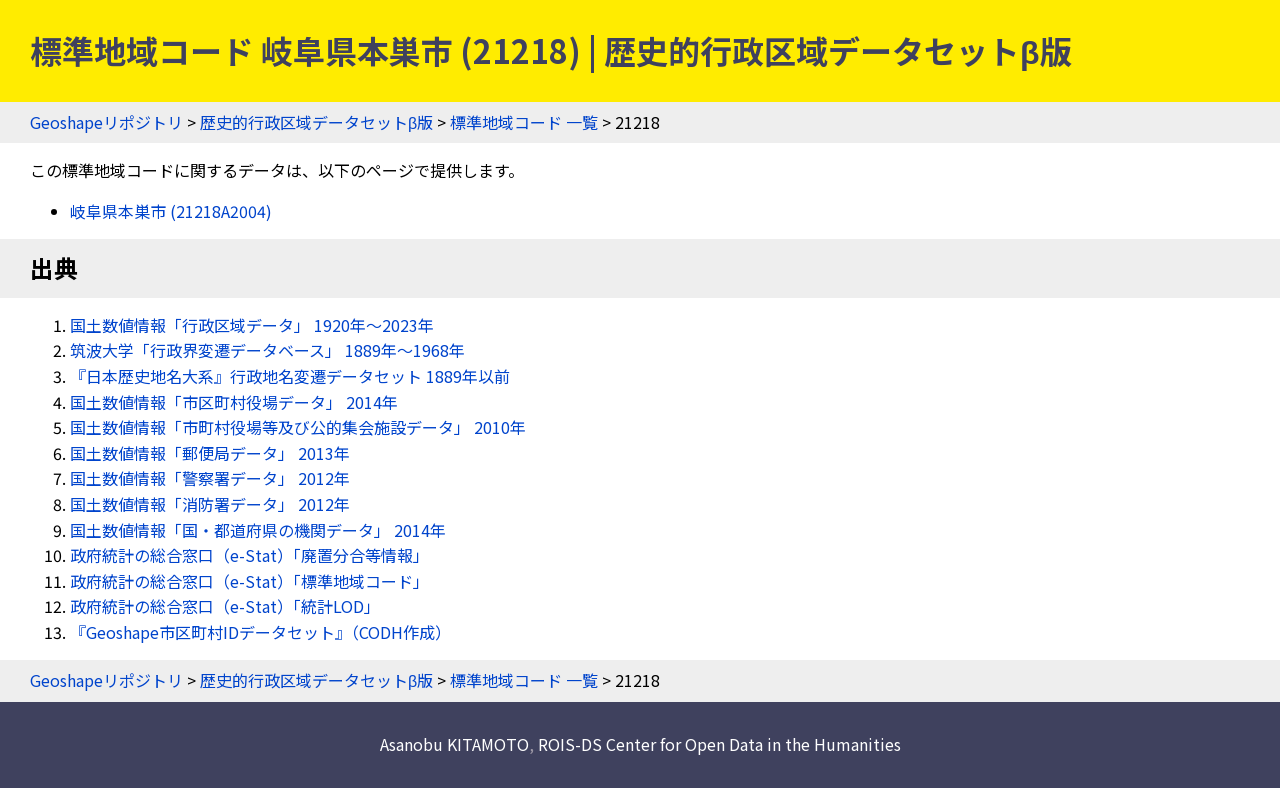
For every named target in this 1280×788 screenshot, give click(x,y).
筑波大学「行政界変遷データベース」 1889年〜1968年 (267, 350)
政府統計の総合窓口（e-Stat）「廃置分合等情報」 (249, 555)
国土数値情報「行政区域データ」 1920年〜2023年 (252, 325)
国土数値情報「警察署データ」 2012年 (210, 478)
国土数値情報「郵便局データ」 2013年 (210, 453)
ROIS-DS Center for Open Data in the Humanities (719, 744)
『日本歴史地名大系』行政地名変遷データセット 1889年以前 (290, 376)
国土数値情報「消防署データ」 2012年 (210, 504)
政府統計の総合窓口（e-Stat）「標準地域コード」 (249, 581)
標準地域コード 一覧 (524, 122)
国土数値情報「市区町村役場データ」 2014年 (234, 402)
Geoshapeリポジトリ (106, 122)
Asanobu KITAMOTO (454, 744)
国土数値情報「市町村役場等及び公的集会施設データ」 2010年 (298, 427)
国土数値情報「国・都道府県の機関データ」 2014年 (258, 530)
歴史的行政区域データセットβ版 (316, 122)
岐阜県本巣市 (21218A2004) (171, 211)
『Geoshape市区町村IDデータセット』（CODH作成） (260, 632)
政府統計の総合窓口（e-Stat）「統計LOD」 (225, 606)
